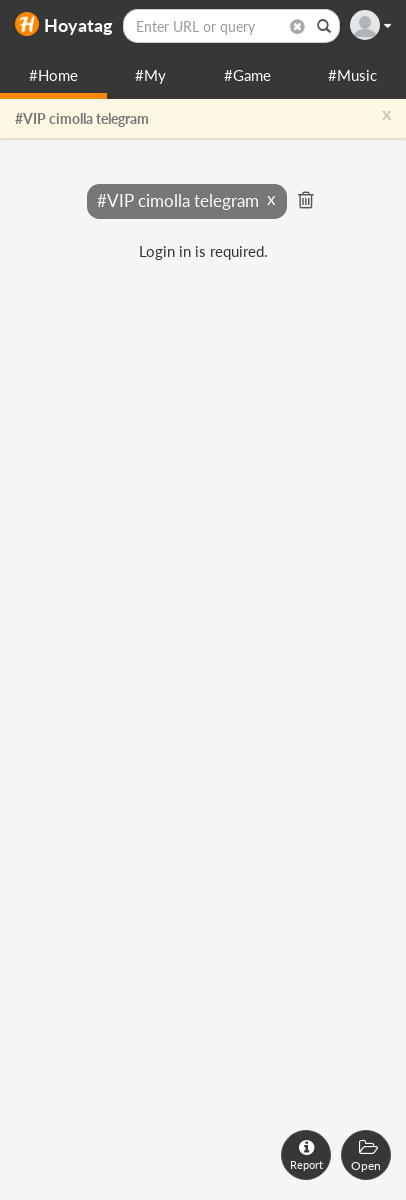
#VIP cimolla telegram (82, 118)
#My (150, 75)
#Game (247, 75)
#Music (352, 75)
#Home (53, 75)
